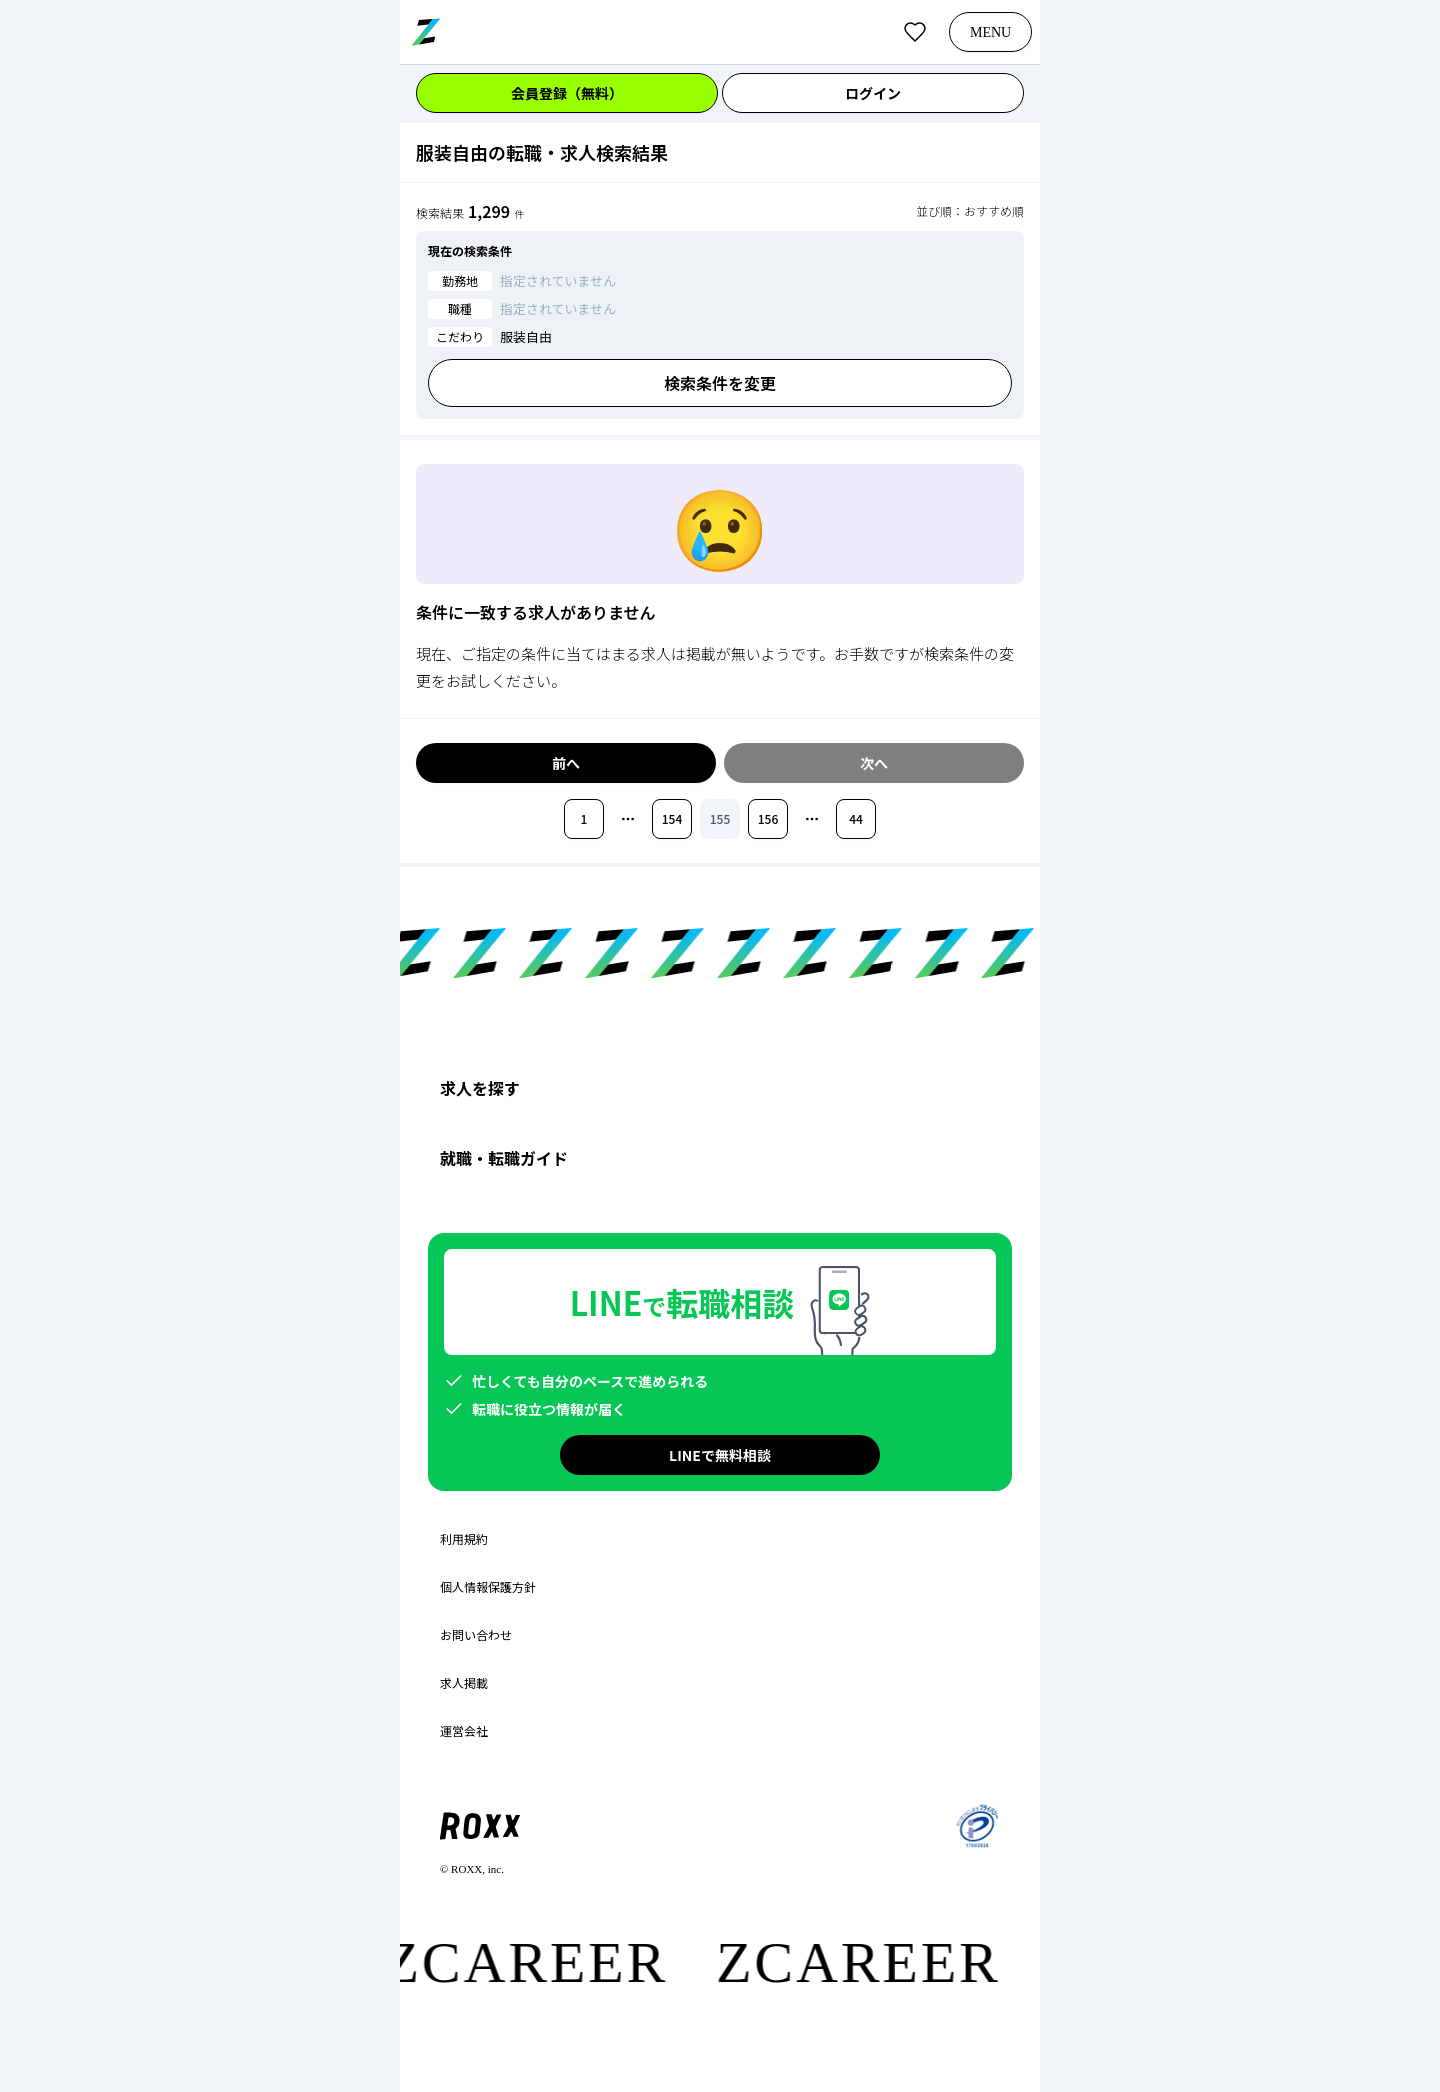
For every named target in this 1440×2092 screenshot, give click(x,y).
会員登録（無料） (567, 93)
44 (856, 818)
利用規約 (464, 1539)
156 (768, 818)
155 (720, 818)
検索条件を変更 (720, 383)
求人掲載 (464, 1683)
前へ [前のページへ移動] (566, 763)
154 (672, 818)
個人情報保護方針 (488, 1587)
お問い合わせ (476, 1635)
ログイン (873, 93)
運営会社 (464, 1731)
